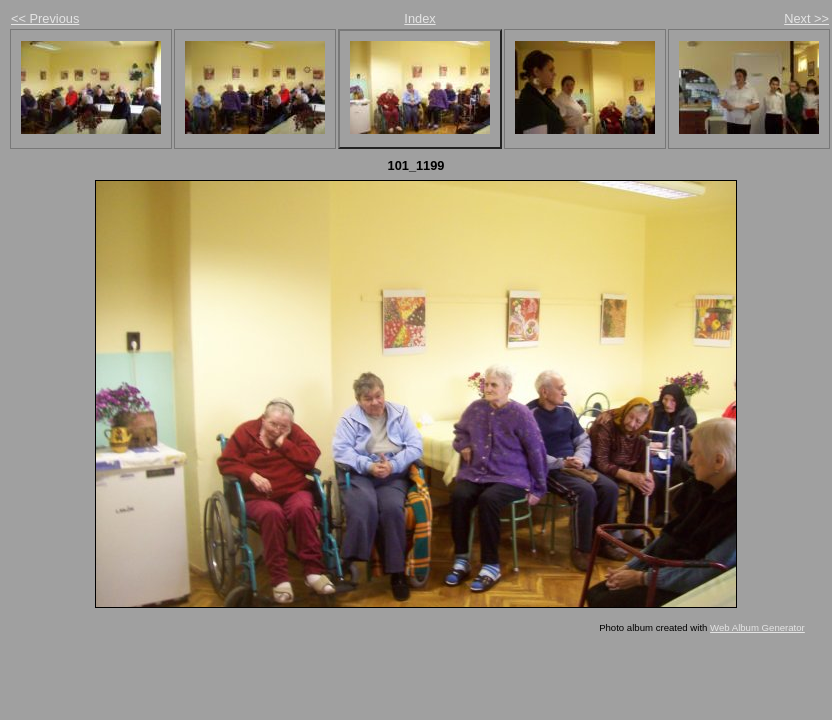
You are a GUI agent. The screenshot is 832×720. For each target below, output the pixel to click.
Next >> (806, 18)
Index (419, 18)
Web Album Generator (757, 627)
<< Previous (45, 18)
